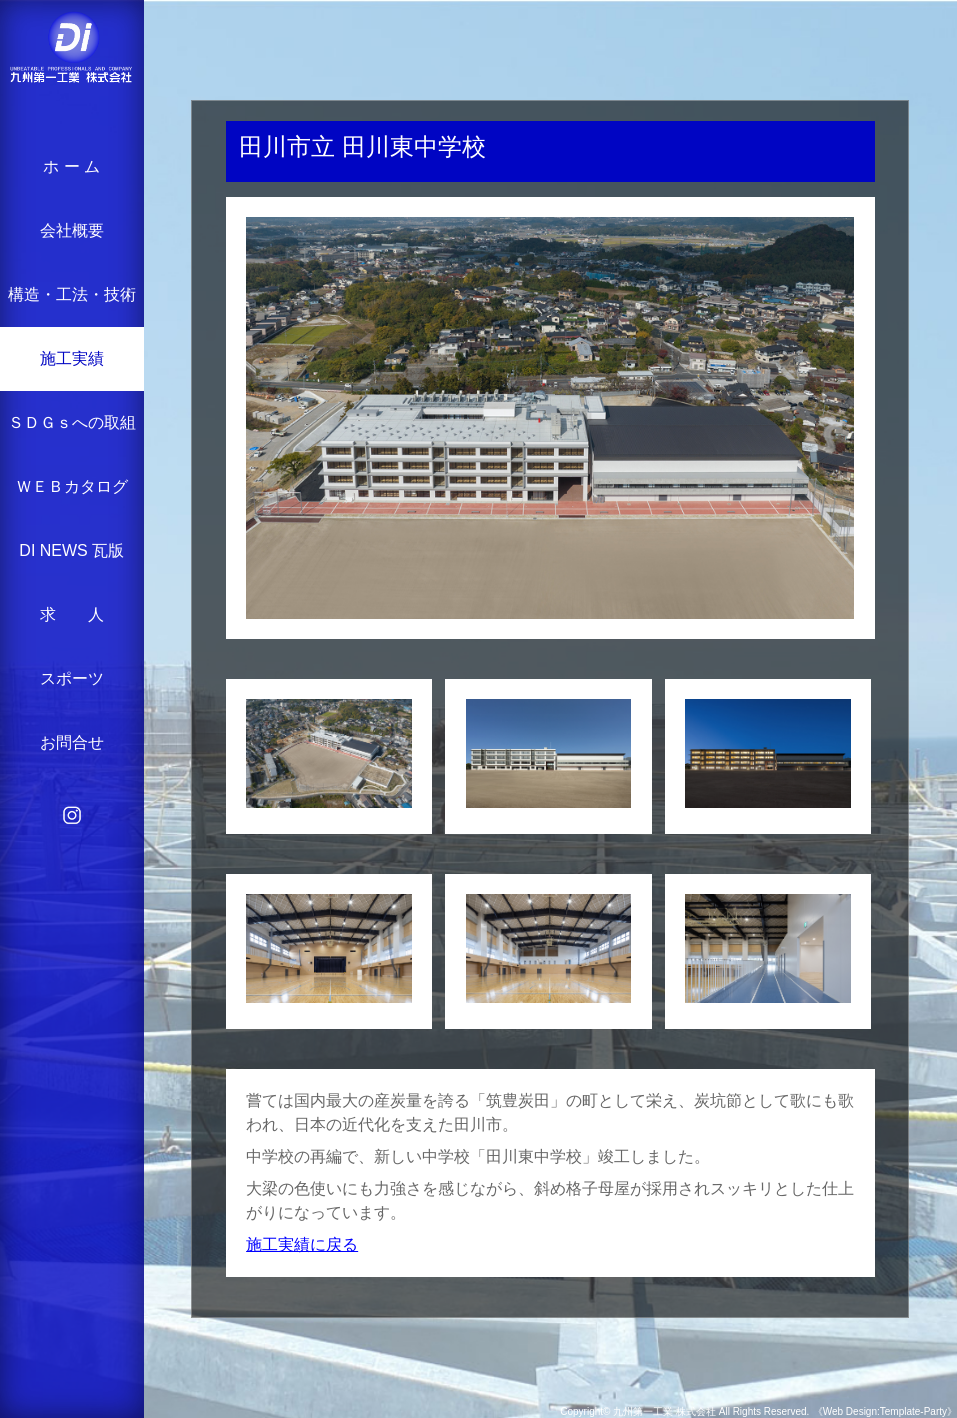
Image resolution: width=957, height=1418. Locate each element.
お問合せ (72, 742)
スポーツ (72, 678)
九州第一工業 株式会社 (664, 1411)
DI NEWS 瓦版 (71, 550)
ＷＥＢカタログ (72, 486)
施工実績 (72, 358)
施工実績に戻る (302, 1244)
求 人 (72, 614)
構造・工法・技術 (72, 294)
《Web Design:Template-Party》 (885, 1411)
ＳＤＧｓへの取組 (72, 422)
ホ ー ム (71, 166)
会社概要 (72, 230)
